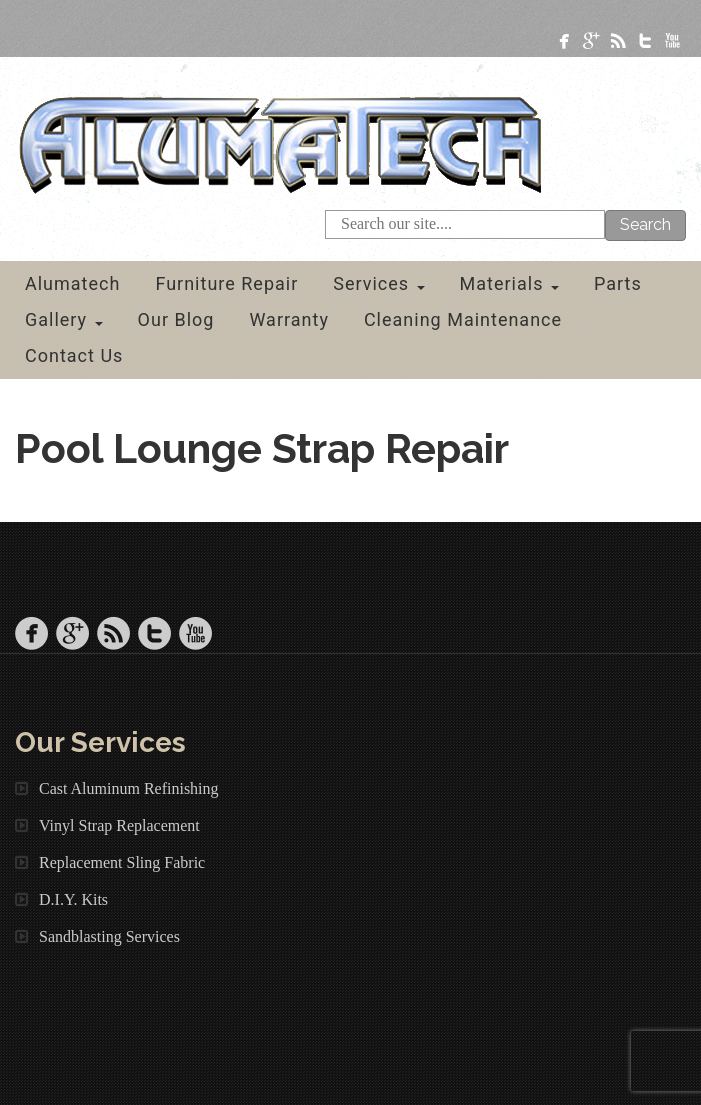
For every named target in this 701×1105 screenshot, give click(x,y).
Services (378, 283)
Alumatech (72, 283)
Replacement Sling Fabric (122, 862)
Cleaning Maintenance (463, 319)
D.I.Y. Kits (73, 899)
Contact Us (74, 355)
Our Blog (176, 319)
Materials (509, 283)
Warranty (288, 319)
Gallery (64, 319)
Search (645, 224)
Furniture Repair (226, 283)
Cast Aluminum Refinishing (129, 788)
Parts (618, 283)
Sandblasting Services (109, 936)
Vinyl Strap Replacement (119, 825)
